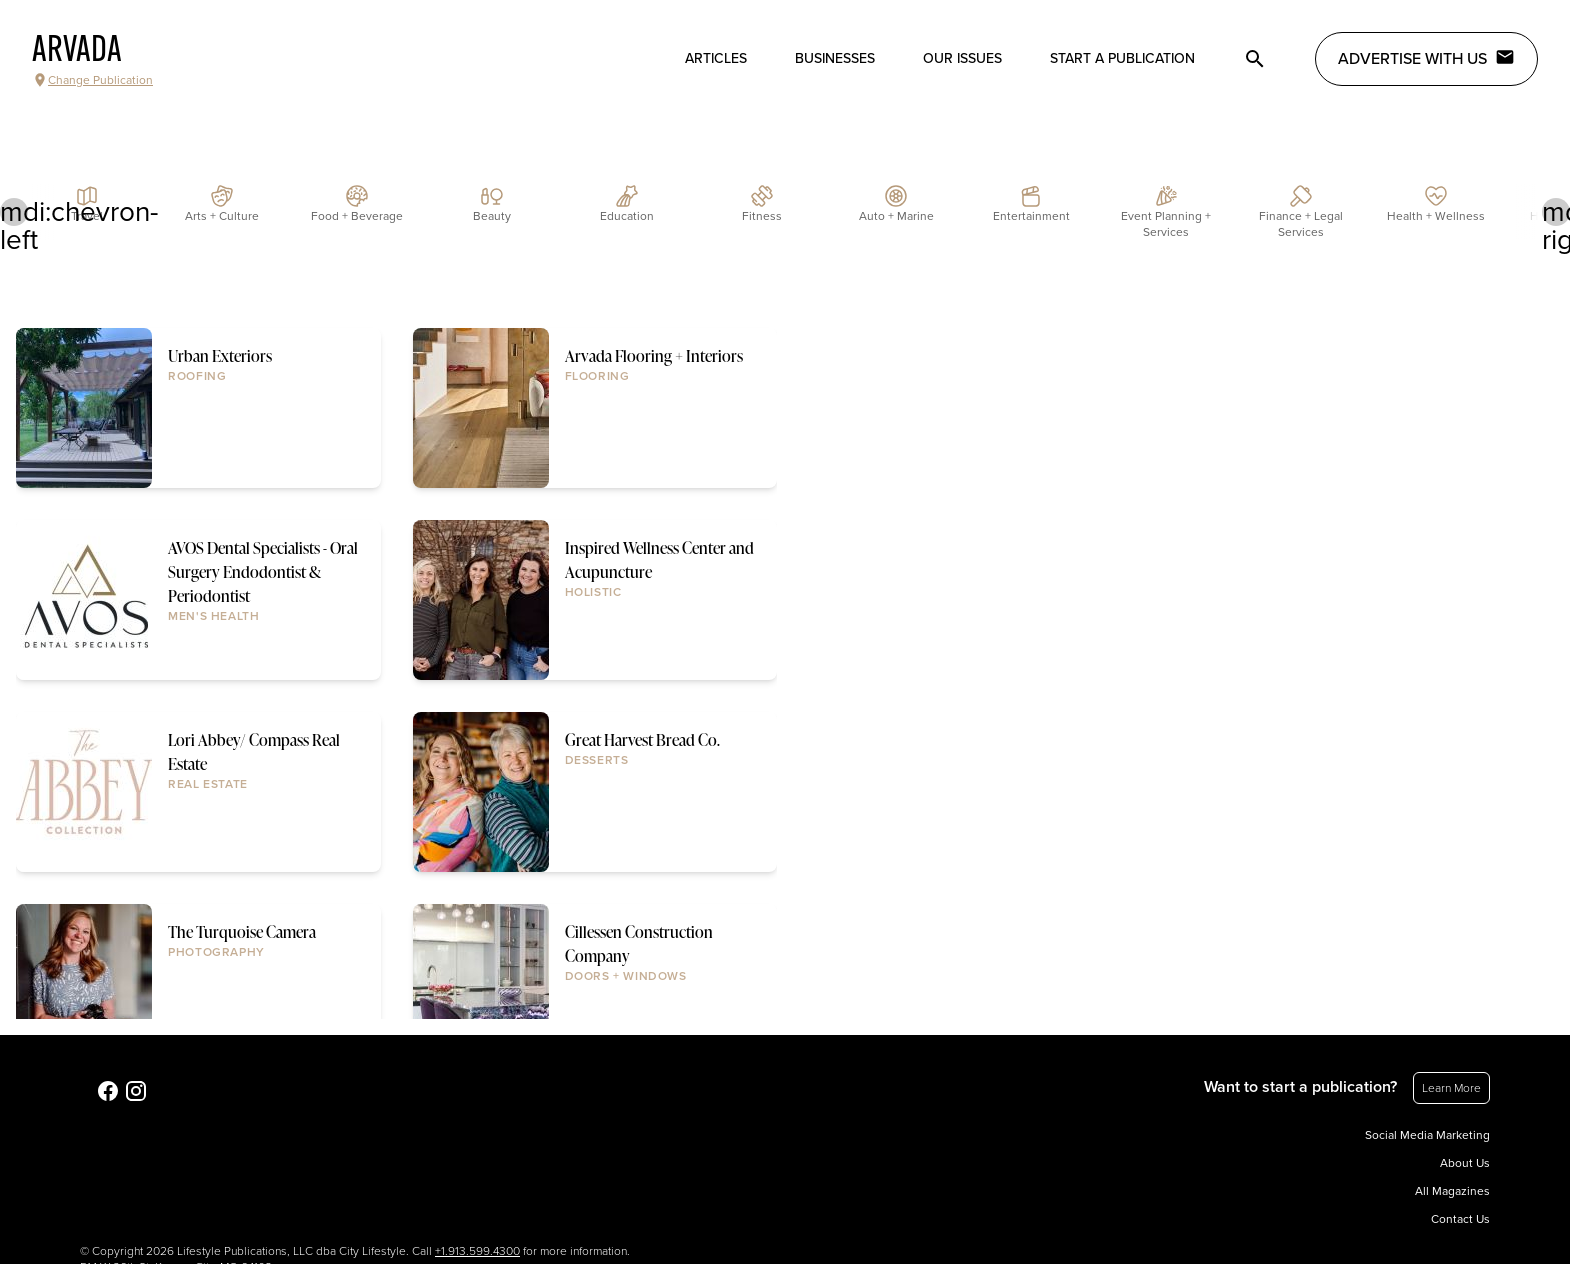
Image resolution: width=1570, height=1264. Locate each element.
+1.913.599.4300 (477, 1251)
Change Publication (92, 80)
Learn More (1451, 1088)
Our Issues (962, 58)
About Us (1465, 1163)
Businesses (835, 58)
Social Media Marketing (1427, 1135)
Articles (716, 58)
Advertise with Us (1426, 58)
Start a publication (1122, 58)
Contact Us (1460, 1219)
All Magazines (1452, 1191)
